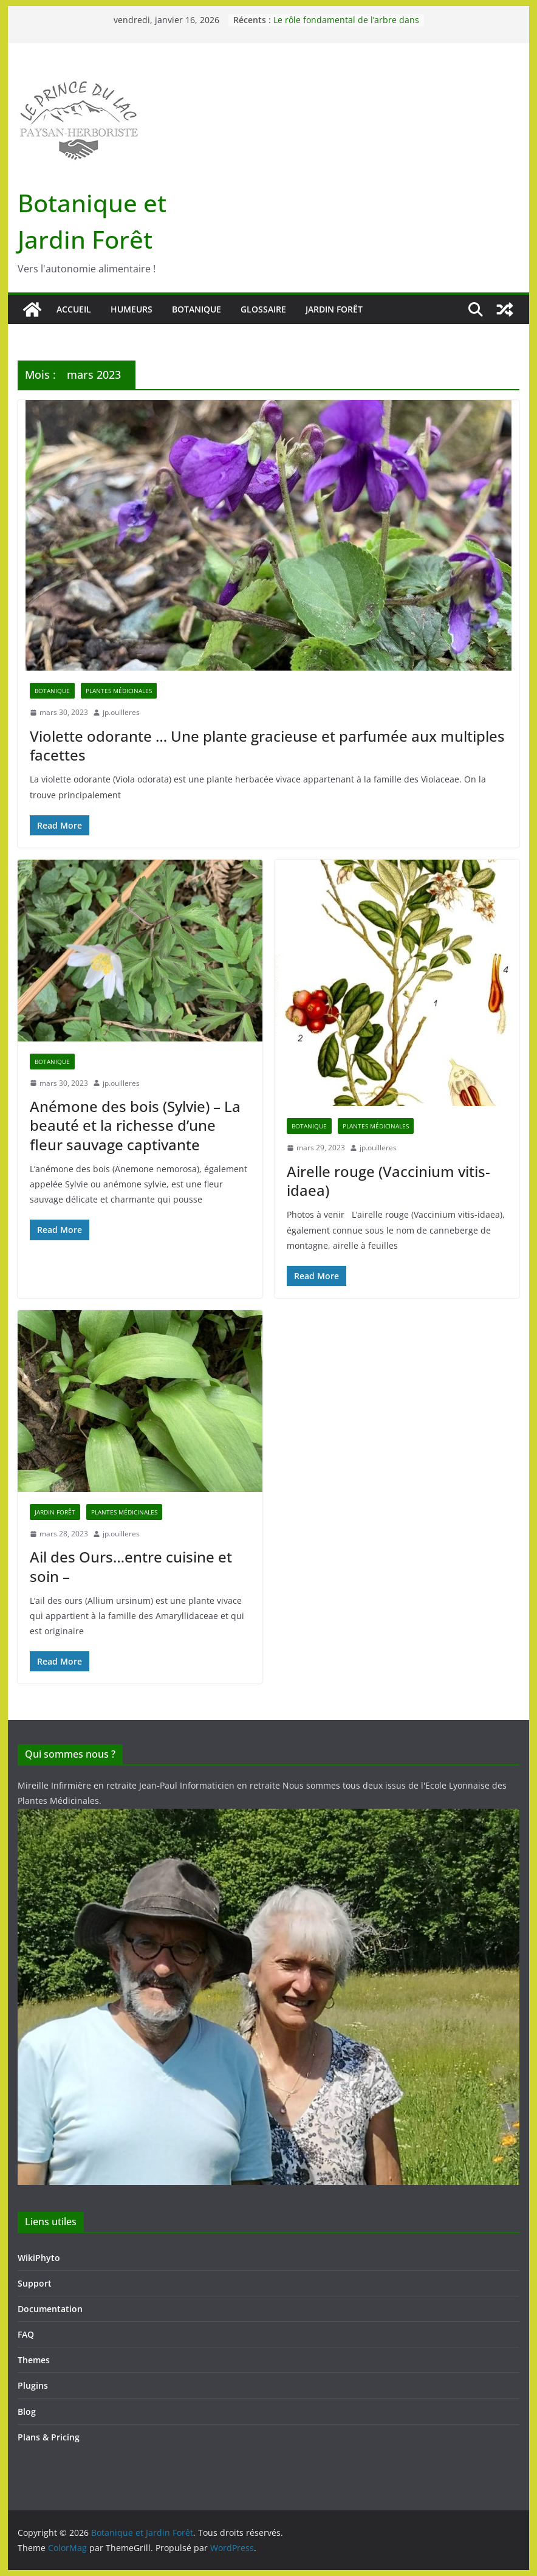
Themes (34, 2360)
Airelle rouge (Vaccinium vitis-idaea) (388, 1180)
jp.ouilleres (121, 712)
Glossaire (263, 309)
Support (35, 2283)
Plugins (33, 2385)
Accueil (73, 309)
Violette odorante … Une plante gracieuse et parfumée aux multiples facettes (267, 745)
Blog (27, 2411)
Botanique (196, 309)
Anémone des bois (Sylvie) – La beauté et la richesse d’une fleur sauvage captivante (135, 1125)
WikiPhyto (39, 2257)
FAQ (26, 2334)
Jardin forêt (334, 309)
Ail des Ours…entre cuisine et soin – (131, 1566)
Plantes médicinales (119, 690)
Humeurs (131, 309)
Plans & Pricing (49, 2437)
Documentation (50, 2309)
